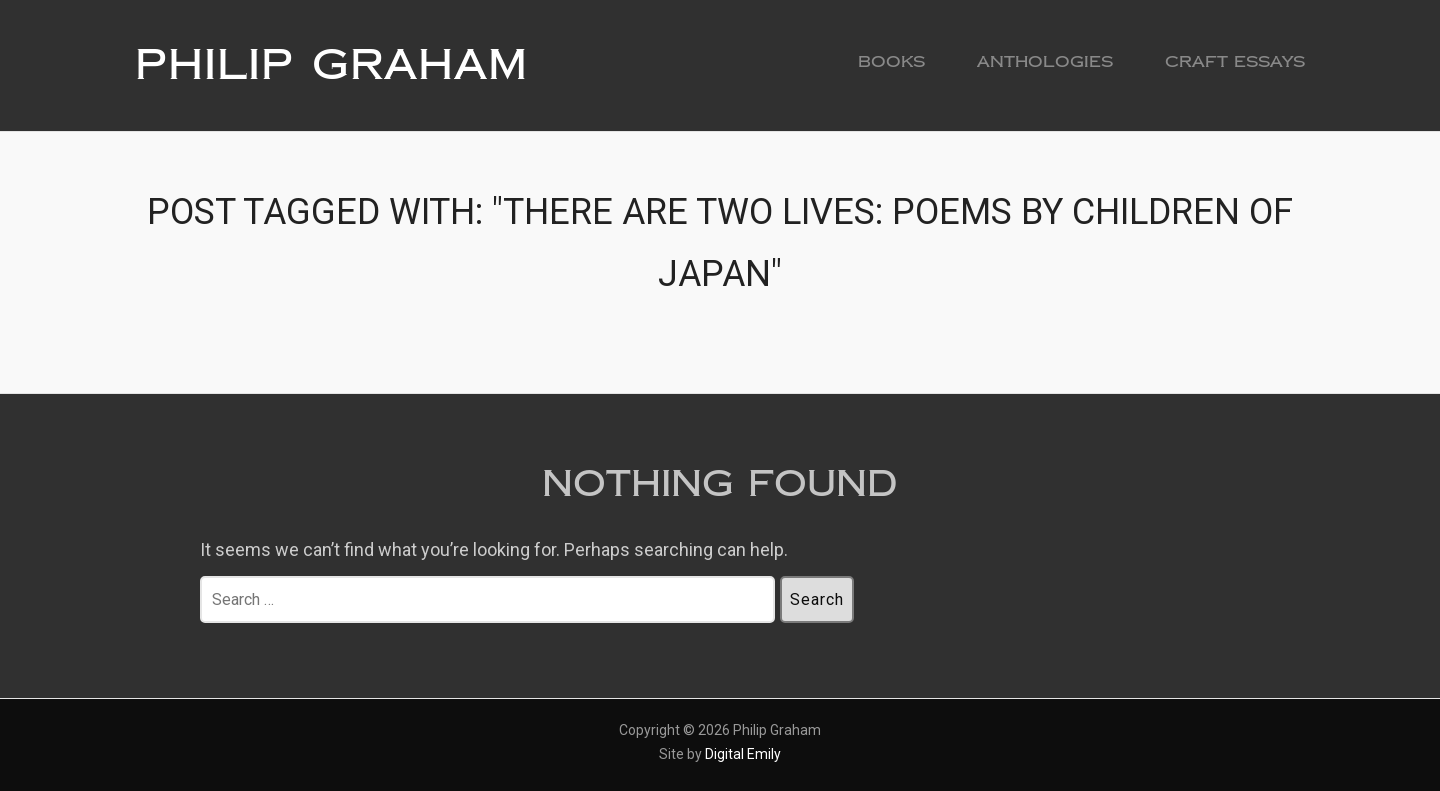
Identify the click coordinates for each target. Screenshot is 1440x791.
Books (891, 61)
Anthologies (1045, 61)
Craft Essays (1235, 61)
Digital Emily (743, 754)
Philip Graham (331, 65)
